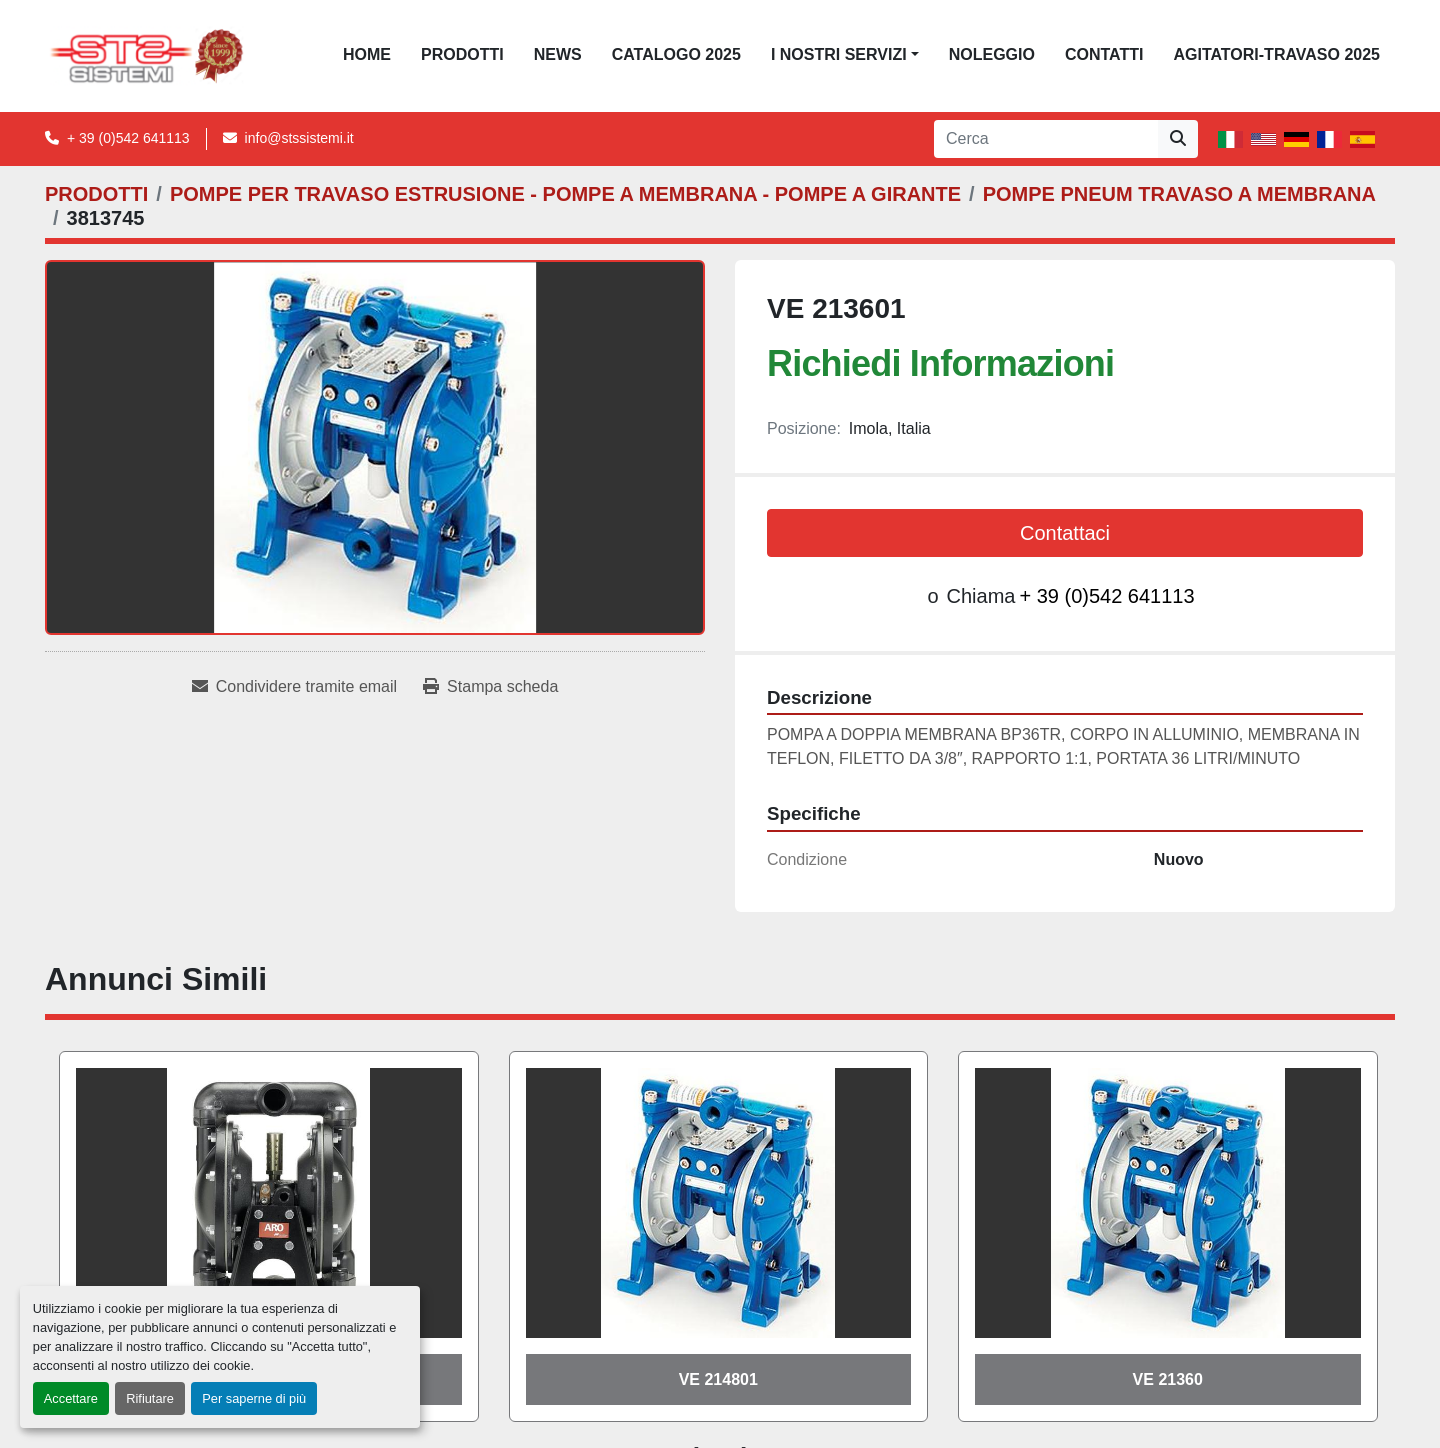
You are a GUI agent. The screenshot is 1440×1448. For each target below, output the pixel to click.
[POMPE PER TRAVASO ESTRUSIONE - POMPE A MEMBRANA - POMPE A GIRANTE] (565, 194)
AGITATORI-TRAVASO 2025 (1276, 54)
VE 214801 (718, 1379)
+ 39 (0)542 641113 (128, 138)
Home (367, 54)
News (558, 54)
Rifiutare (150, 1398)
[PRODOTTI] (96, 194)
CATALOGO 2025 (676, 54)
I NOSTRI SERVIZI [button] (839, 54)
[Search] (1046, 139)
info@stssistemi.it (299, 138)
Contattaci (1065, 533)
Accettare (71, 1398)
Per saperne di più (254, 1398)
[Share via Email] (294, 687)
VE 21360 (1168, 1379)
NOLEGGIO (992, 54)
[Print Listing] (490, 687)
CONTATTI (1104, 54)
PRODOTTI (462, 54)
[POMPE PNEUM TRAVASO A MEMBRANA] (1179, 194)
